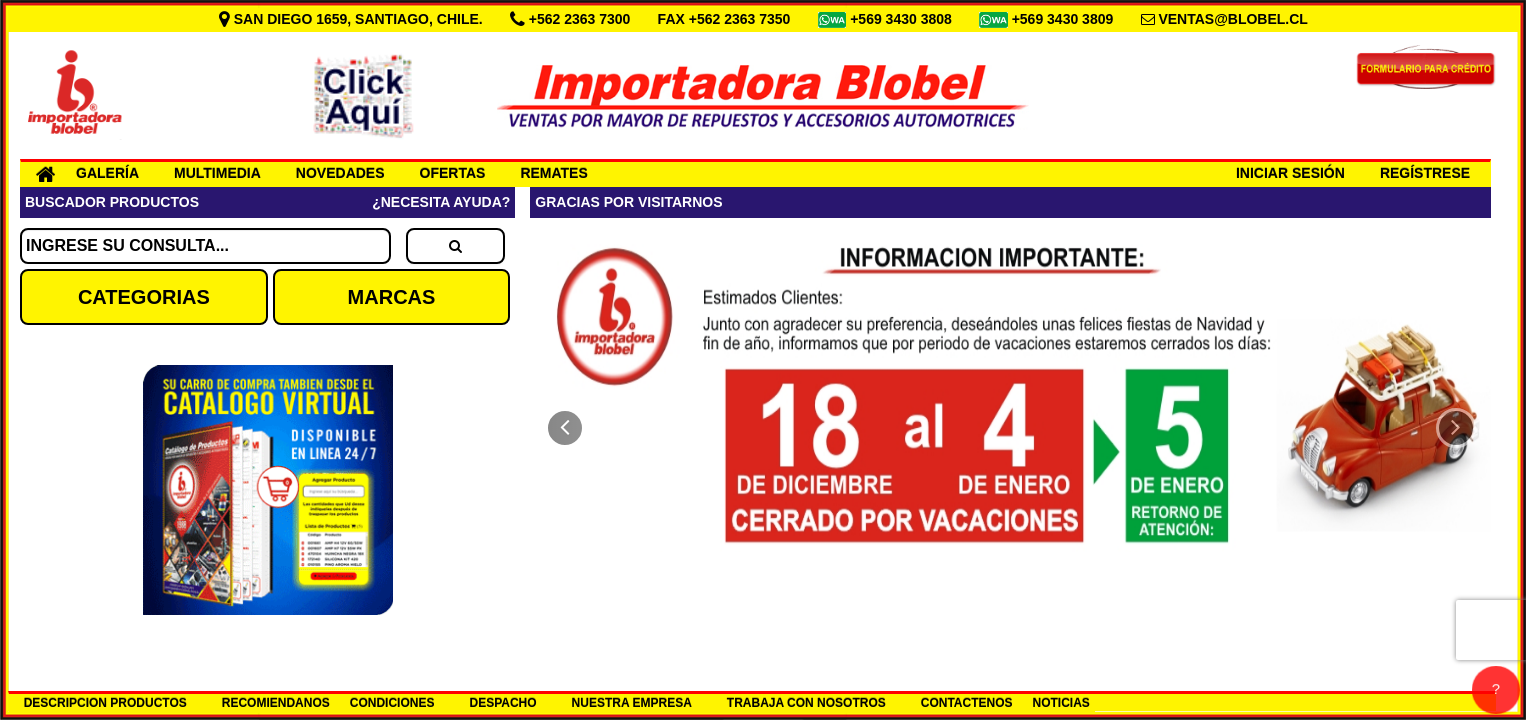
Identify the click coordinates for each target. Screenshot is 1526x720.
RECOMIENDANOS (276, 703)
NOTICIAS (1061, 703)
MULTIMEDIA (217, 173)
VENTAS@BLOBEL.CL (1233, 19)
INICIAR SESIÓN (1290, 173)
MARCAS (392, 297)
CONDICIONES (392, 703)
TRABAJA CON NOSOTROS (806, 703)
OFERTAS (453, 173)
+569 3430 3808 (903, 19)
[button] (565, 428)
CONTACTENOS (967, 703)
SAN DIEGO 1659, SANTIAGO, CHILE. (353, 19)
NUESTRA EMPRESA (632, 703)
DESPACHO (502, 703)
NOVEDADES (340, 173)
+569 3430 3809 (1065, 19)
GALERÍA (107, 173)
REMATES (553, 173)
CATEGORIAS (144, 297)
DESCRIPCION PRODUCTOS (105, 703)
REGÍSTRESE (1425, 173)
